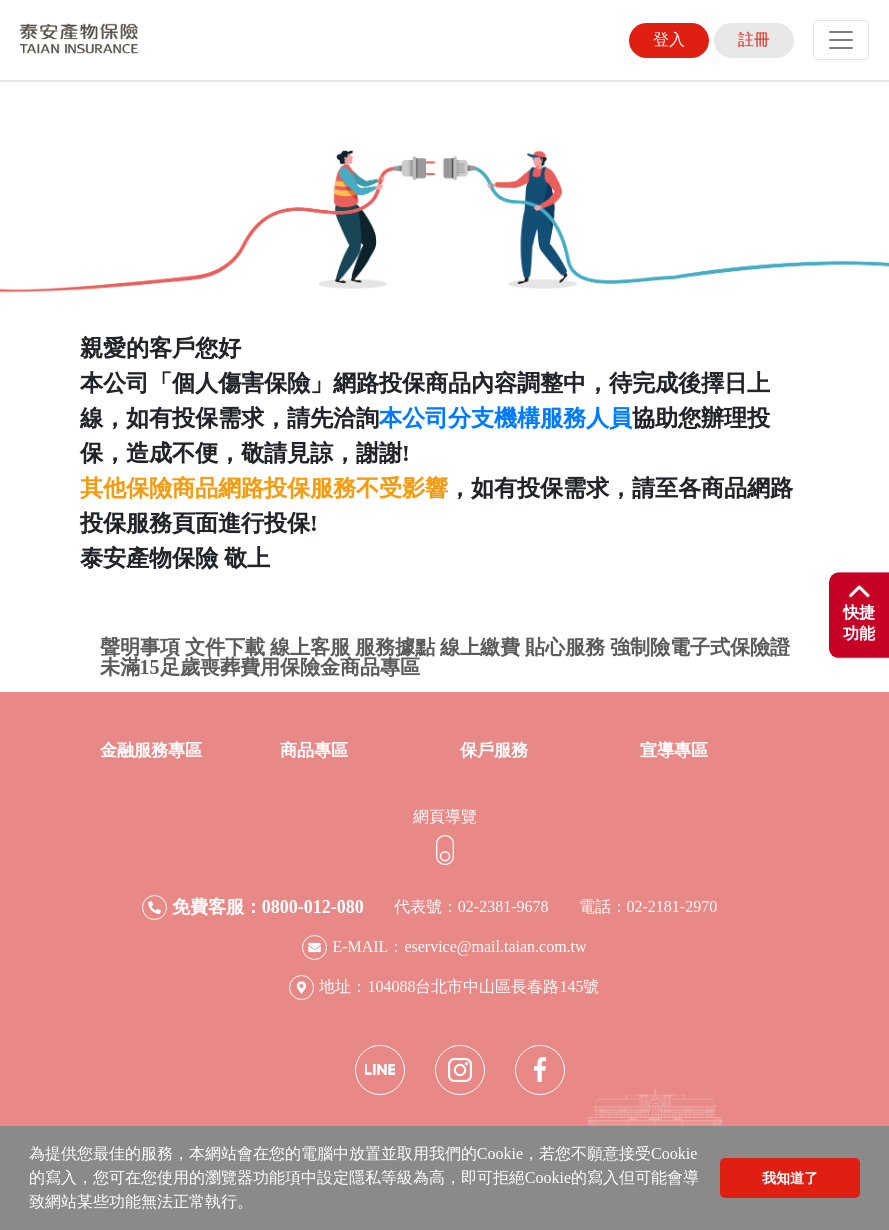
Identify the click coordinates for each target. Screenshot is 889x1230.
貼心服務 (565, 647)
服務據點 (395, 647)
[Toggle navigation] (841, 40)
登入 (669, 39)
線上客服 (310, 647)
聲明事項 (140, 647)
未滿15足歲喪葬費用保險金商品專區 (260, 667)
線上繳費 (480, 647)
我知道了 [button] (790, 1178)
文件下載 (225, 647)
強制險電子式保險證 (700, 647)
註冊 (754, 39)
